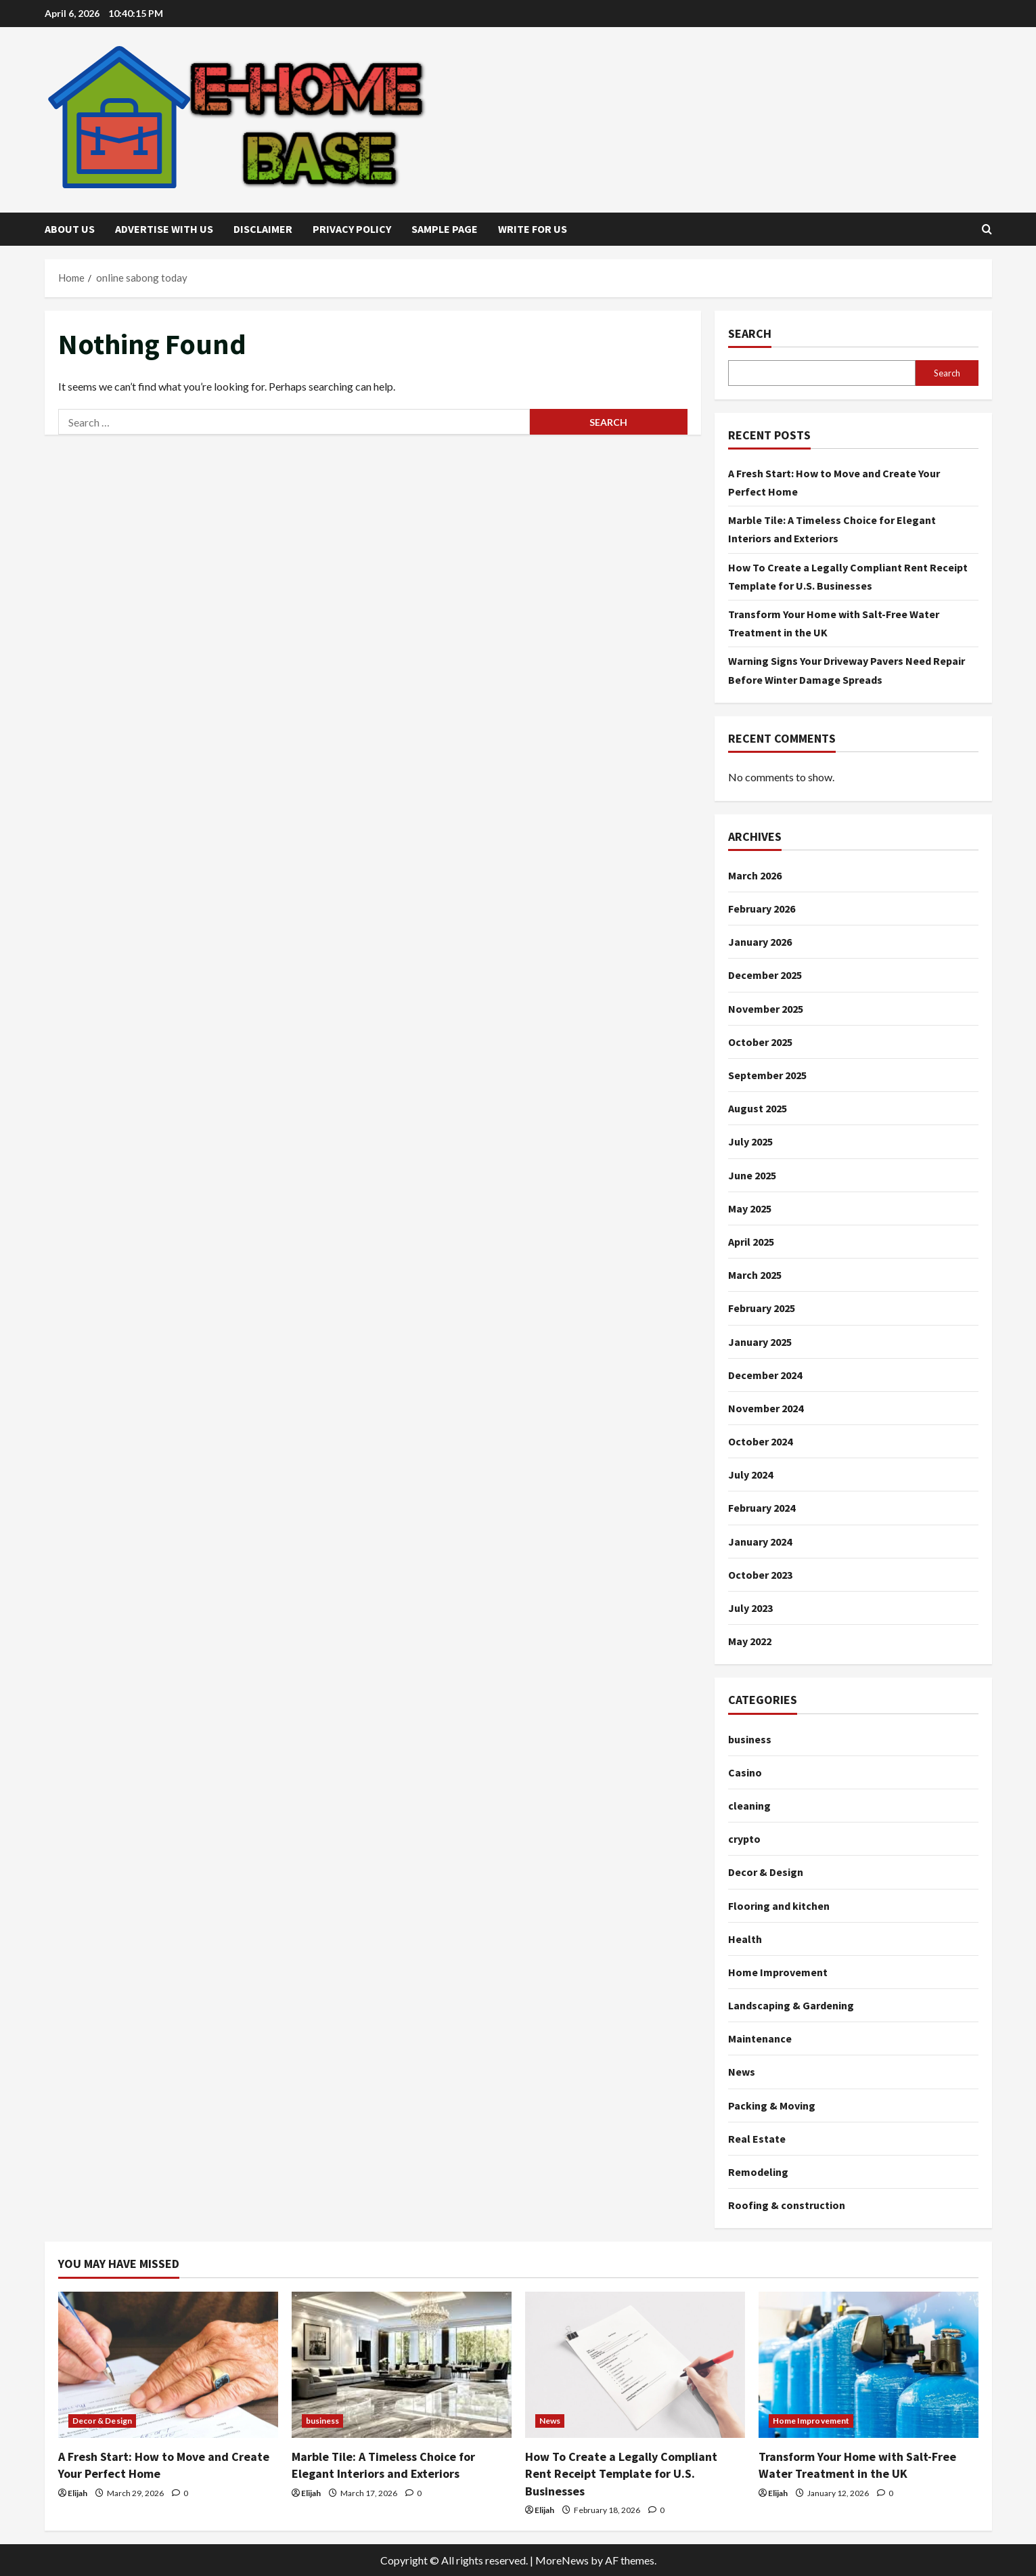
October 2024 (760, 1441)
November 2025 (765, 1009)
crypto (744, 1839)
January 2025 (760, 1342)
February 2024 (761, 1507)
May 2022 (749, 1641)
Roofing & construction (786, 2205)
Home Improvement (778, 1972)
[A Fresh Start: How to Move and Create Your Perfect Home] (168, 2365)
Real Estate (757, 2138)
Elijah (77, 2493)
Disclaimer (262, 229)
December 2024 (765, 1375)
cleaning (749, 1805)
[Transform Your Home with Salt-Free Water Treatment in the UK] (868, 2365)
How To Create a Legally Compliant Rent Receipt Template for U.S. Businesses (621, 2473)
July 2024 (750, 1474)
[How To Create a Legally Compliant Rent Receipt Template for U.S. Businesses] (635, 2365)
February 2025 (761, 1308)
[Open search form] (987, 229)
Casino (745, 1772)
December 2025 (765, 975)
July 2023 (750, 1608)
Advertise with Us (164, 229)
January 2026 (760, 941)
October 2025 (760, 1042)
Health (745, 1939)
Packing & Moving (771, 2105)
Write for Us (532, 229)
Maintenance (760, 2038)
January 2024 (760, 1541)
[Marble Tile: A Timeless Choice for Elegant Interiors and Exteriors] (402, 2365)
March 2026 (755, 875)
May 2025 (749, 1208)
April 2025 (751, 1241)
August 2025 (757, 1108)
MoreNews (562, 2560)
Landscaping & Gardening (791, 2005)
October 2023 (760, 1574)
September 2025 (767, 1075)
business (749, 1739)
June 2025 (752, 1175)
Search (749, 333)
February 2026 (761, 908)
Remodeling (758, 2172)
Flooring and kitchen (779, 1906)
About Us (70, 229)
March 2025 (755, 1275)
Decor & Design (765, 1872)
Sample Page (444, 229)
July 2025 (750, 1141)
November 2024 (765, 1408)
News (741, 2071)
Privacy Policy (352, 229)
